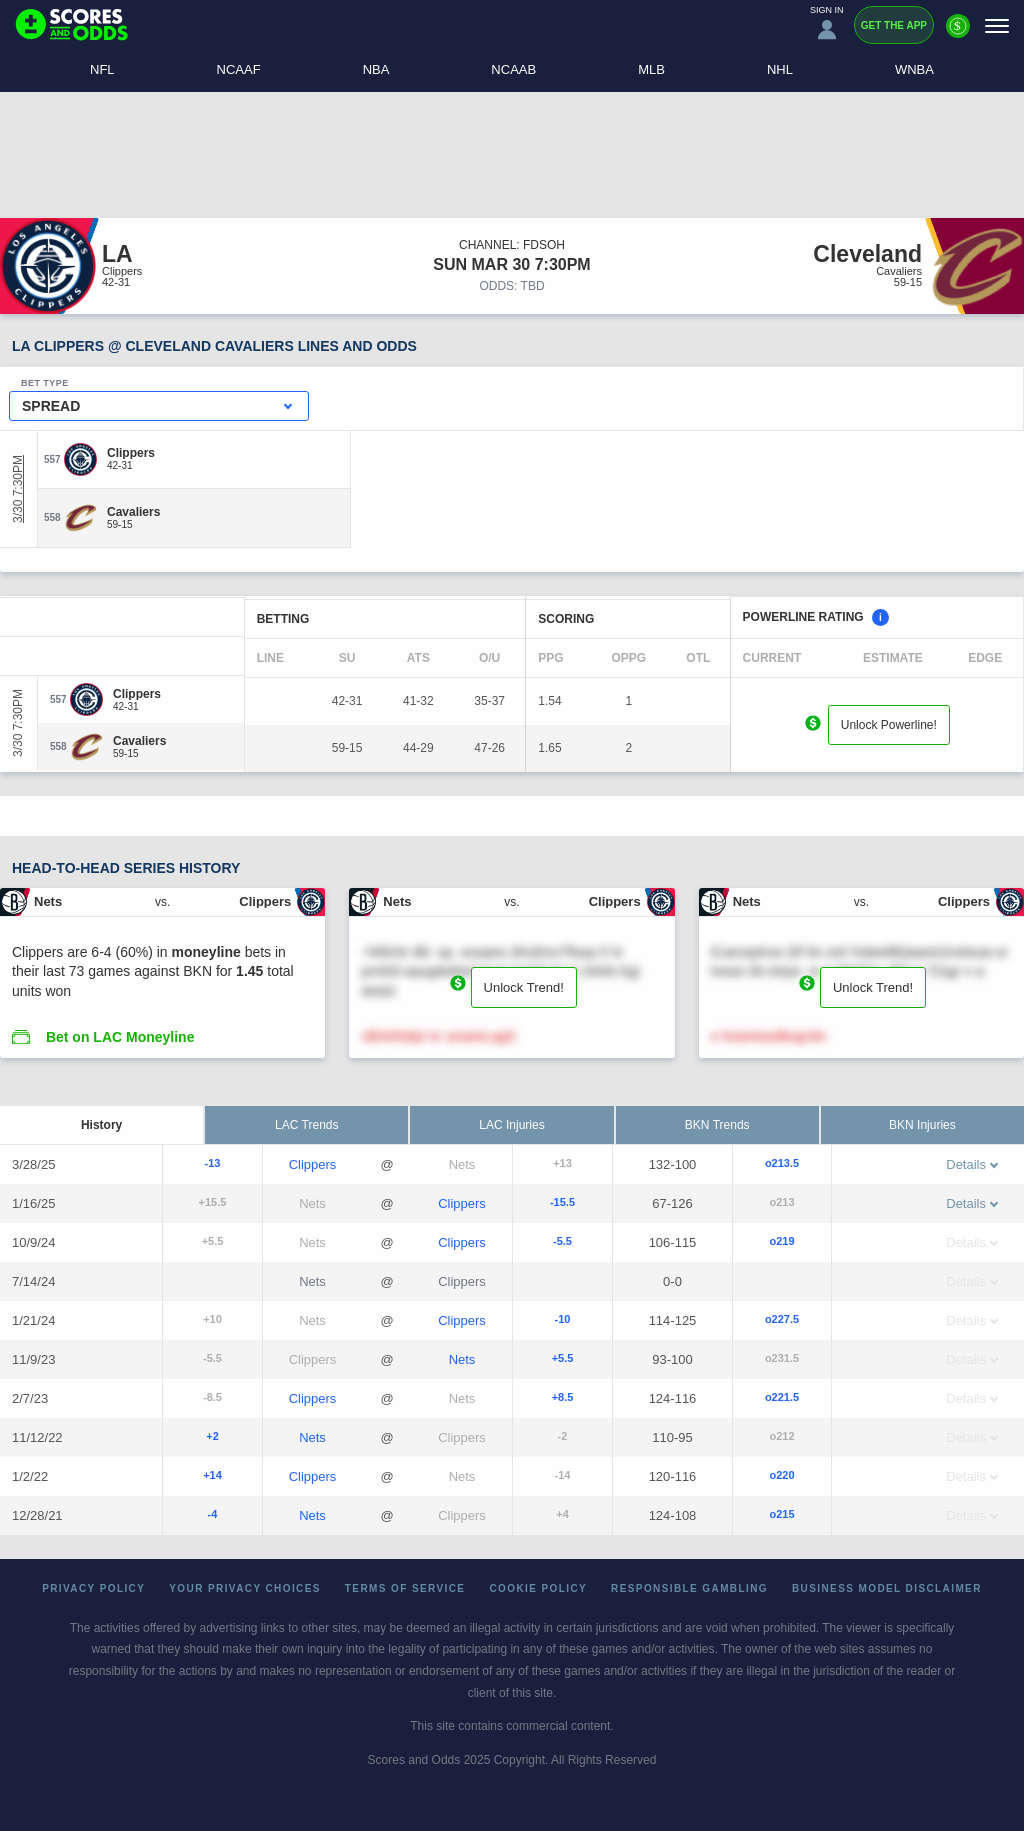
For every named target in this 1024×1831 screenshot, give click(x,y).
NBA (376, 69)
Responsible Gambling (689, 1588)
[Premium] (958, 34)
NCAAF (239, 69)
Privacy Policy (93, 1588)
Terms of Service (405, 1588)
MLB (651, 69)
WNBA (914, 69)
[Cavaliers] (133, 512)
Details (972, 1164)
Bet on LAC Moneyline (120, 1037)
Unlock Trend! (524, 987)
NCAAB (513, 69)
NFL (102, 69)
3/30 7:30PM (18, 489)
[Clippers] (131, 453)
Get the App (894, 25)
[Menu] (997, 25)
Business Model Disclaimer (887, 1588)
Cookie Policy (538, 1588)
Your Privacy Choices (245, 1588)
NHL (780, 69)
